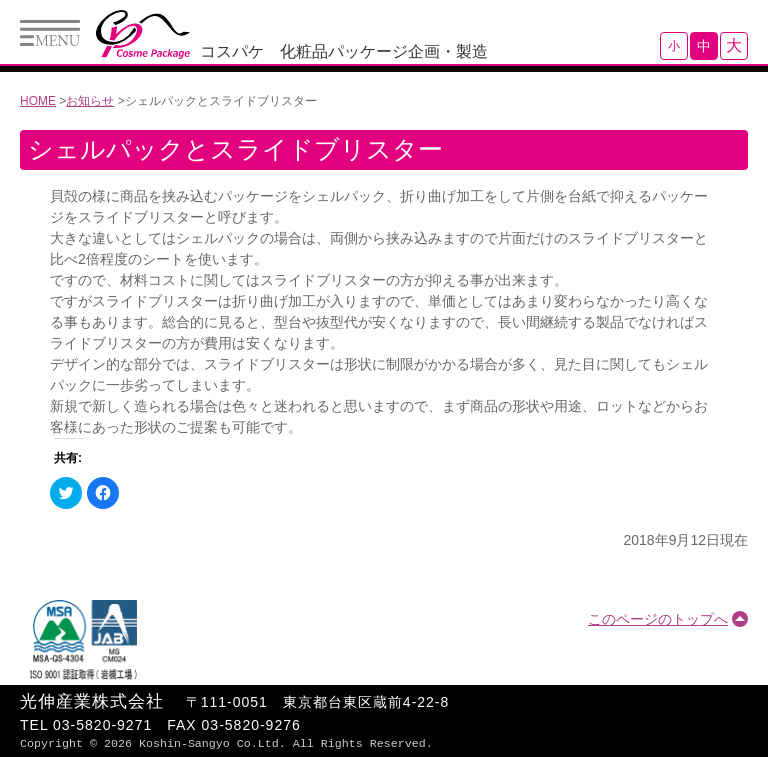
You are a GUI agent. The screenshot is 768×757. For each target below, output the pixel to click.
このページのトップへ (658, 619)
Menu (50, 33)
